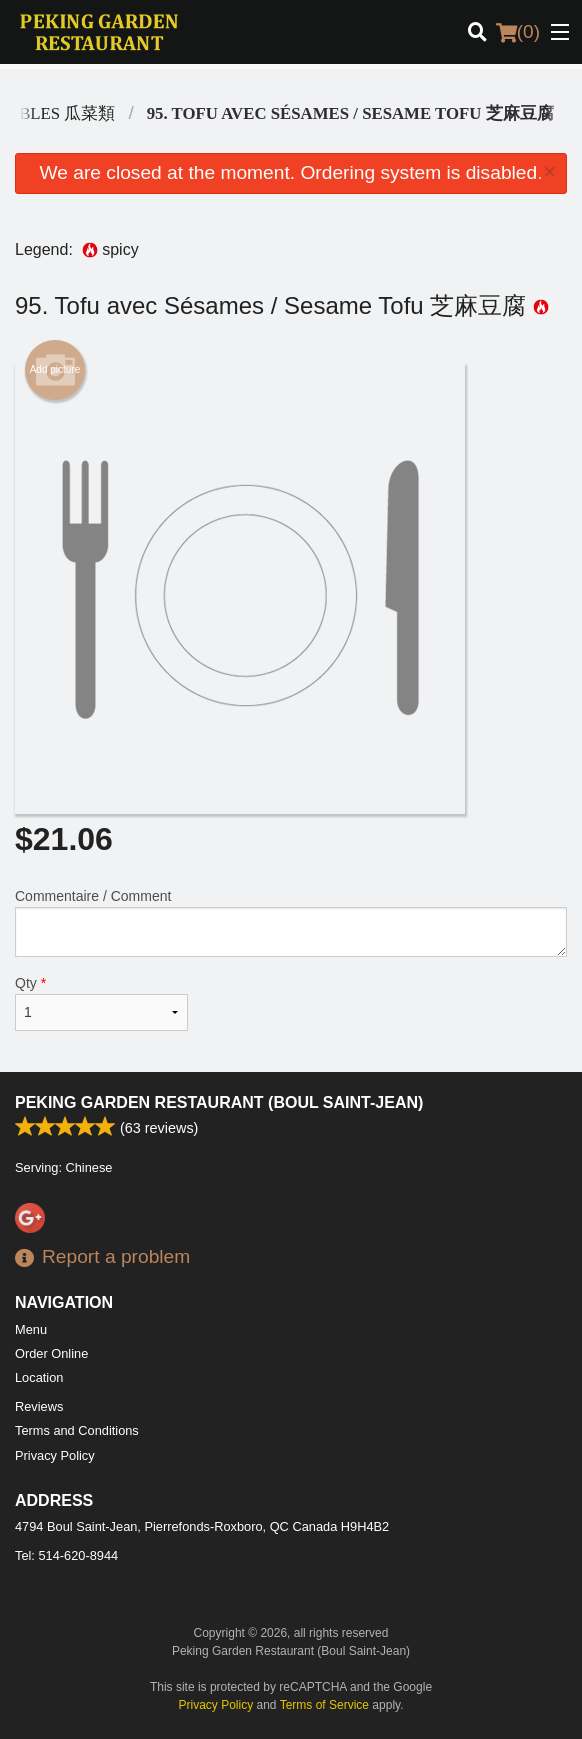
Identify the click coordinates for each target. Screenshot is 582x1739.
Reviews (39, 1406)
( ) (518, 32)
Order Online (51, 1353)
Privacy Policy (55, 1455)
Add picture (55, 370)
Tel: (66, 1555)
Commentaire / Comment (291, 922)
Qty (101, 1003)
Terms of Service (324, 1705)
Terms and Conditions (77, 1430)
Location (39, 1377)
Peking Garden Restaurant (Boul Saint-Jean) (219, 1102)
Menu (31, 1329)
